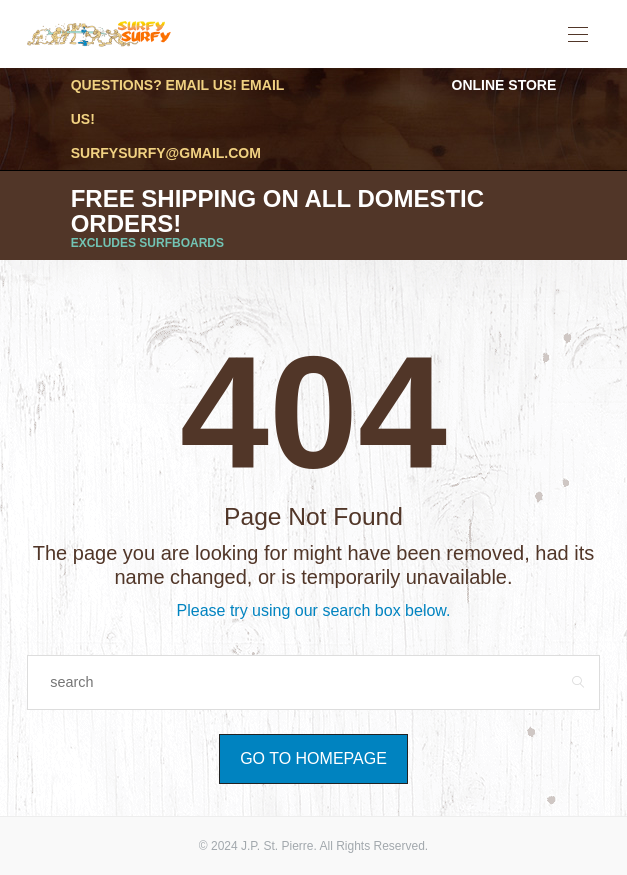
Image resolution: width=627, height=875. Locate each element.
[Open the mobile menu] (578, 35)
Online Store (504, 85)
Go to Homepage (313, 758)
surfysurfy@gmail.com (166, 153)
